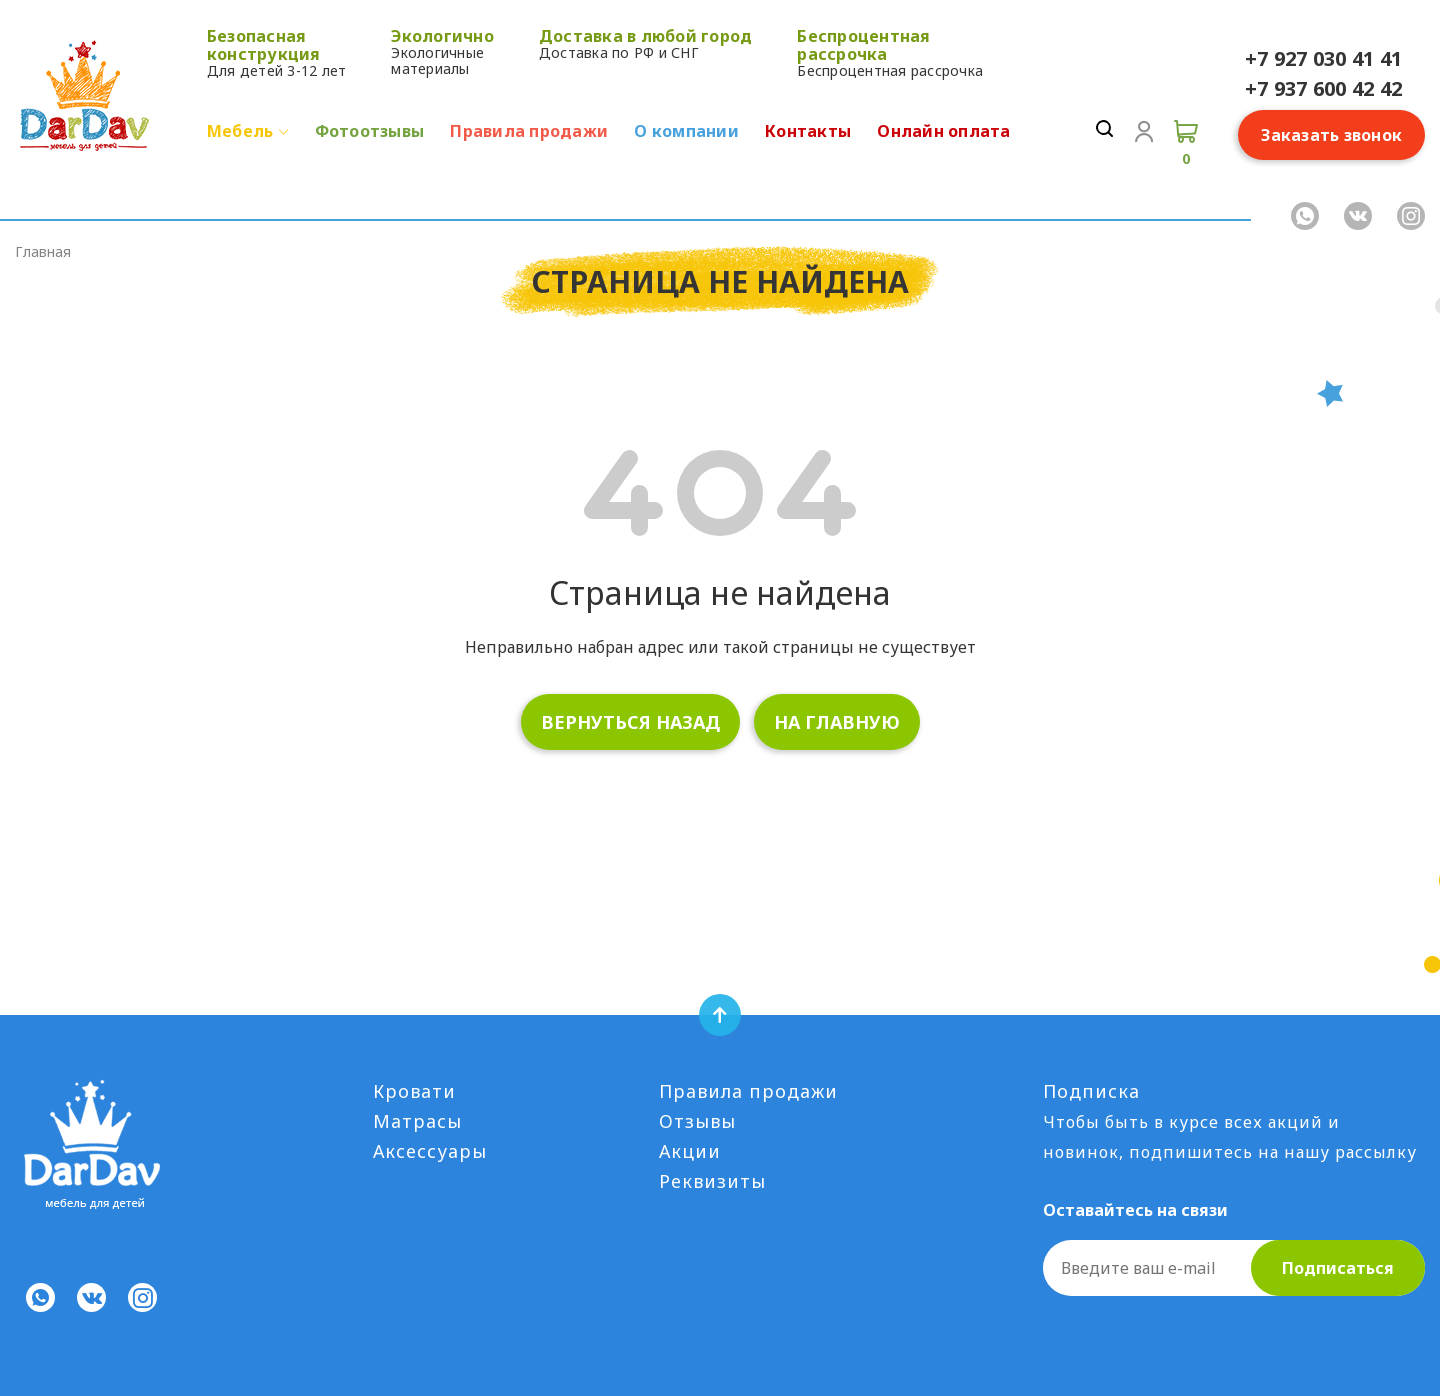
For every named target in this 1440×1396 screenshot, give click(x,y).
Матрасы (417, 1121)
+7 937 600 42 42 (1323, 88)
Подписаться (1338, 1268)
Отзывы (697, 1121)
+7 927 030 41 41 (1323, 58)
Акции (690, 1151)
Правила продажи (748, 1091)
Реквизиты (712, 1181)
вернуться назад (630, 722)
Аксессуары (430, 1151)
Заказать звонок (1331, 135)
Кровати (414, 1091)
